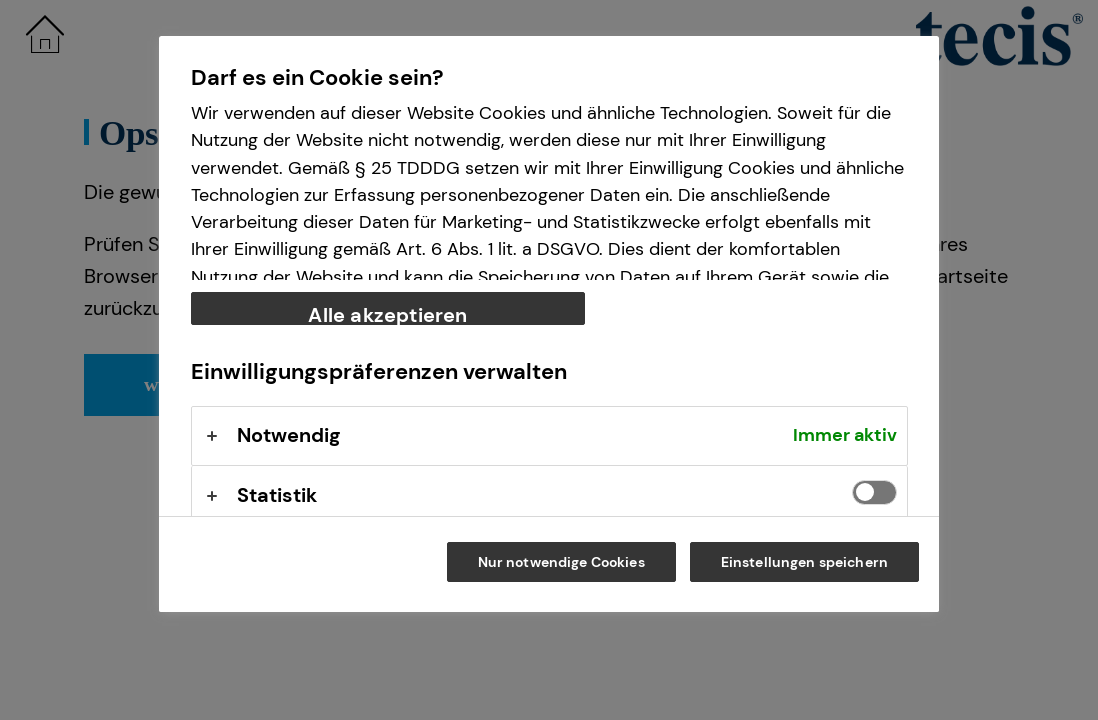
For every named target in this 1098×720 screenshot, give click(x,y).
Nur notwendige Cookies (561, 562)
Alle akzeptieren (387, 313)
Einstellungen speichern (804, 562)
